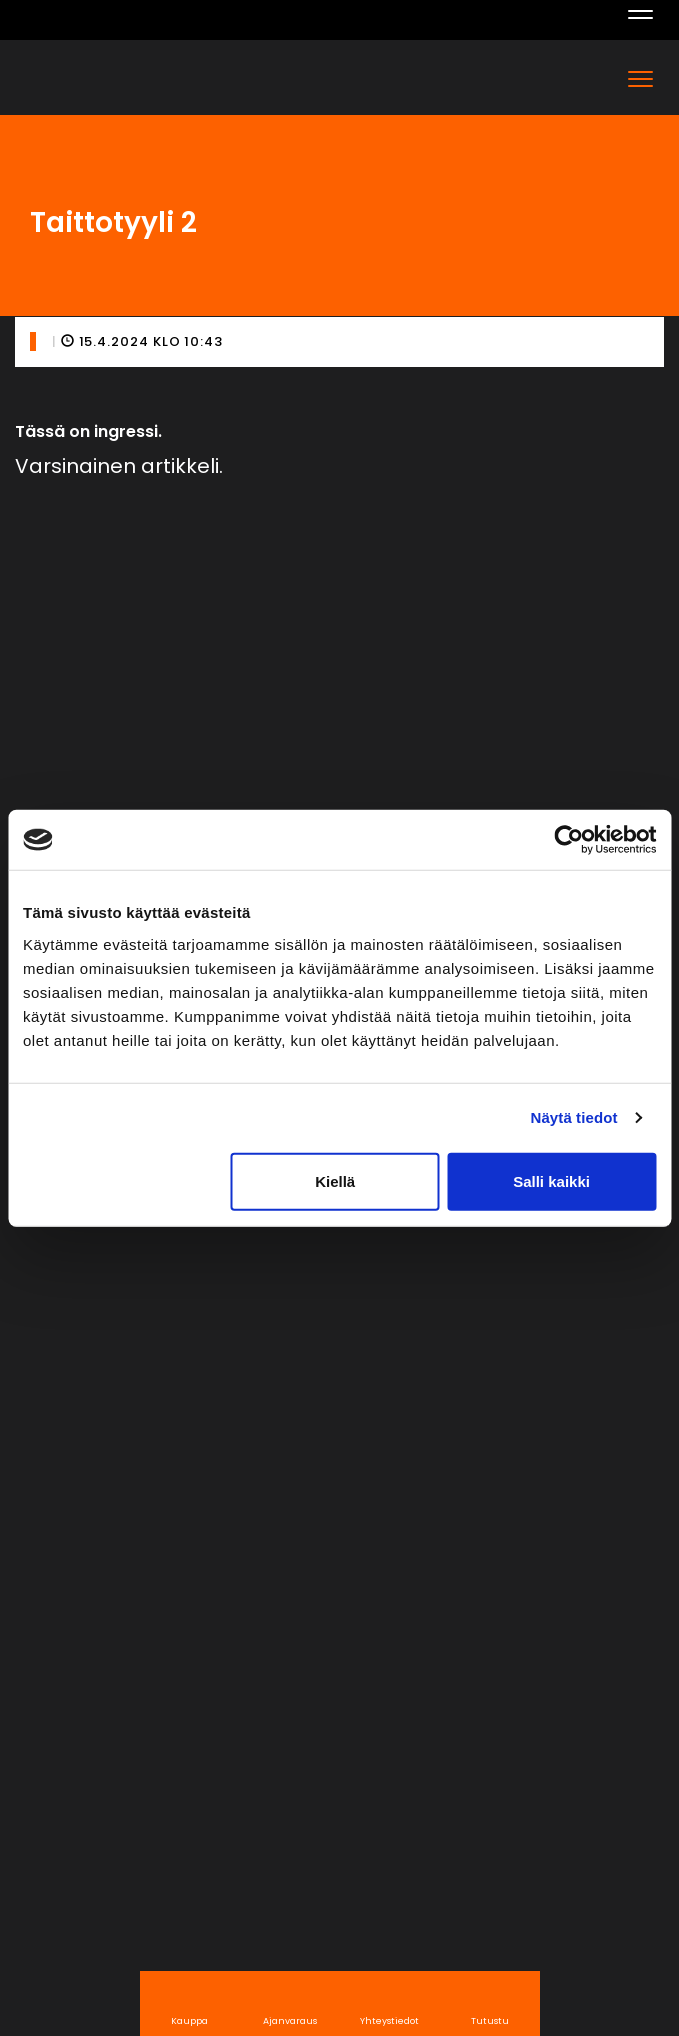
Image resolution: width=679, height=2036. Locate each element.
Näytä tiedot (574, 1117)
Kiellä (335, 1180)
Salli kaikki (551, 1180)
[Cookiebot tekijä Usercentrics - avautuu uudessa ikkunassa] (568, 840)
